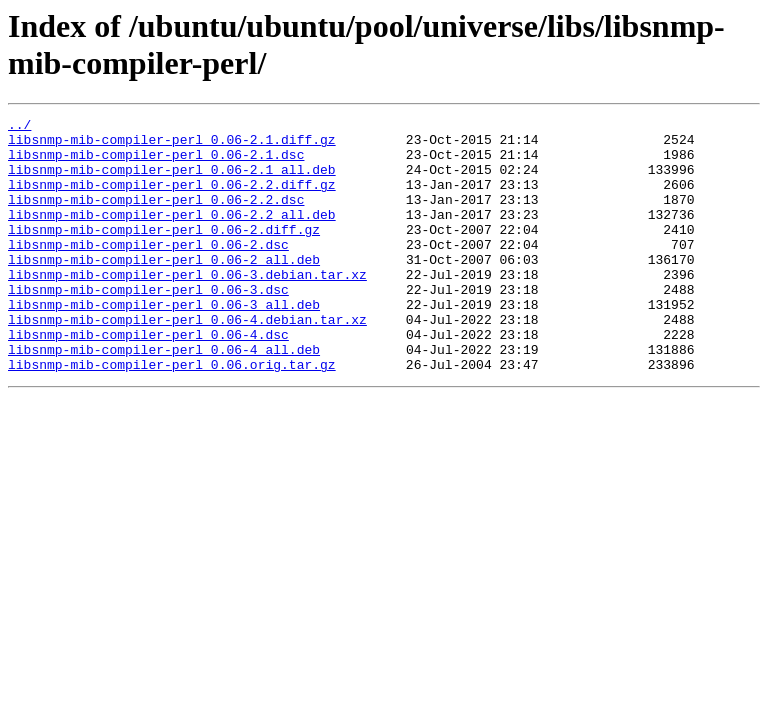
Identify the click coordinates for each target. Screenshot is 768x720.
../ (19, 127)
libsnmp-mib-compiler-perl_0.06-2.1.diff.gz (172, 145)
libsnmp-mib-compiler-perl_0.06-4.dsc (148, 379)
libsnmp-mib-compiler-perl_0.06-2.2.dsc (156, 217)
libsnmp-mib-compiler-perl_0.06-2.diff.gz (164, 253)
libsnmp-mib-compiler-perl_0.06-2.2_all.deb (172, 235)
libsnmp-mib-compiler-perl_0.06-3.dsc (148, 325)
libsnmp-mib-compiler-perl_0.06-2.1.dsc (156, 163)
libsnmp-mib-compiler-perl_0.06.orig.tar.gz (172, 415)
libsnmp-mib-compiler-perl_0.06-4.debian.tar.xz (187, 361)
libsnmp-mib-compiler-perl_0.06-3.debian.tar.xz (187, 307)
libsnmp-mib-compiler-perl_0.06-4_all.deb (164, 397)
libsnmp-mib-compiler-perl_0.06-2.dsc (148, 271)
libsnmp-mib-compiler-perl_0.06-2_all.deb (164, 289)
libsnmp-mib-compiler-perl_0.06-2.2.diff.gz (172, 199)
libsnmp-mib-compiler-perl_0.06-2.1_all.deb (172, 181)
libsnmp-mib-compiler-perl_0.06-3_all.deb (164, 343)
